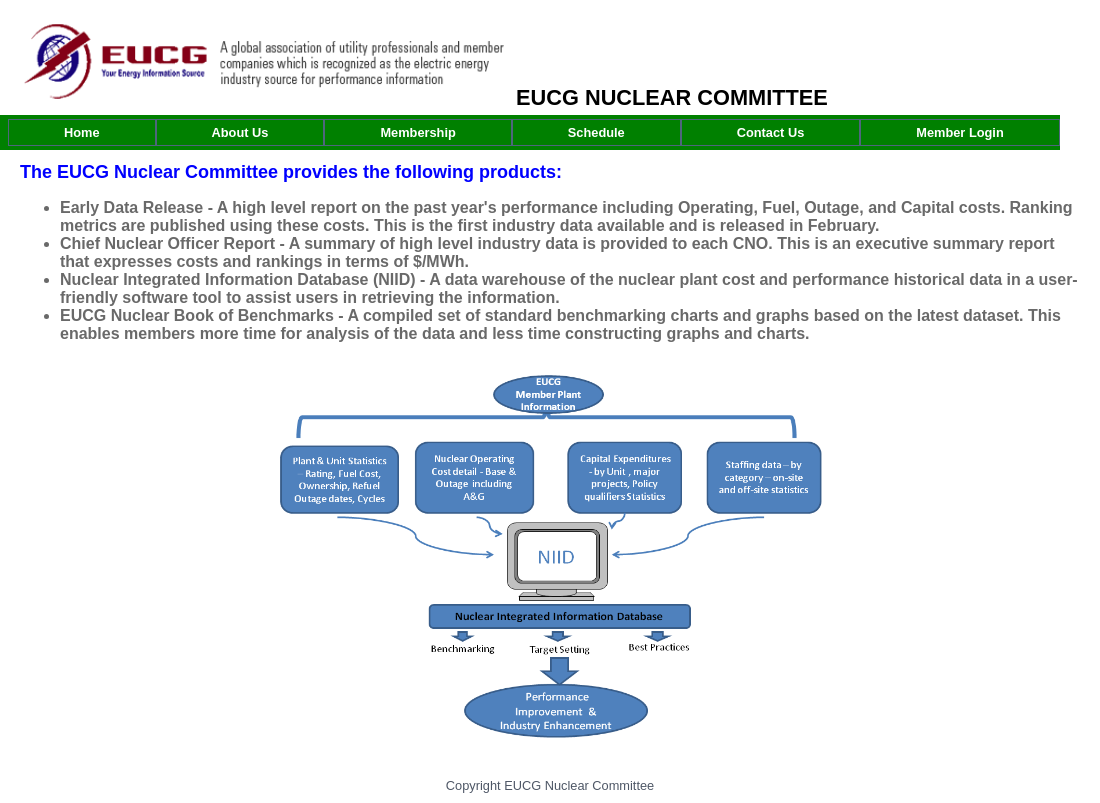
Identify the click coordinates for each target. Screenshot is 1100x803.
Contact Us (771, 132)
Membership (417, 132)
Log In (1062, 38)
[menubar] (534, 132)
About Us (240, 132)
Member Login (959, 132)
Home (82, 132)
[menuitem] (82, 132)
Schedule (596, 132)
